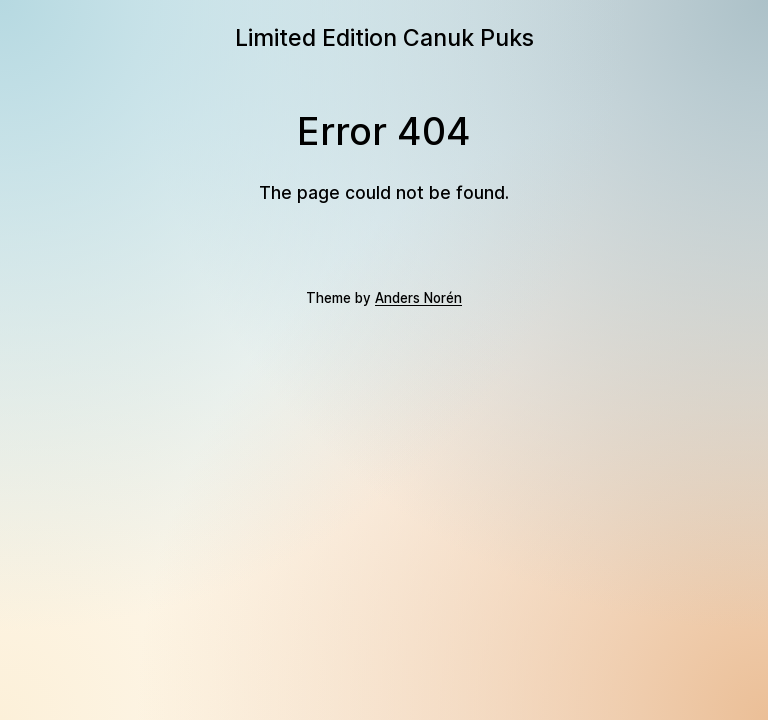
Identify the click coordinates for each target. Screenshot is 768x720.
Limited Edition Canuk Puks (384, 38)
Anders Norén (418, 298)
